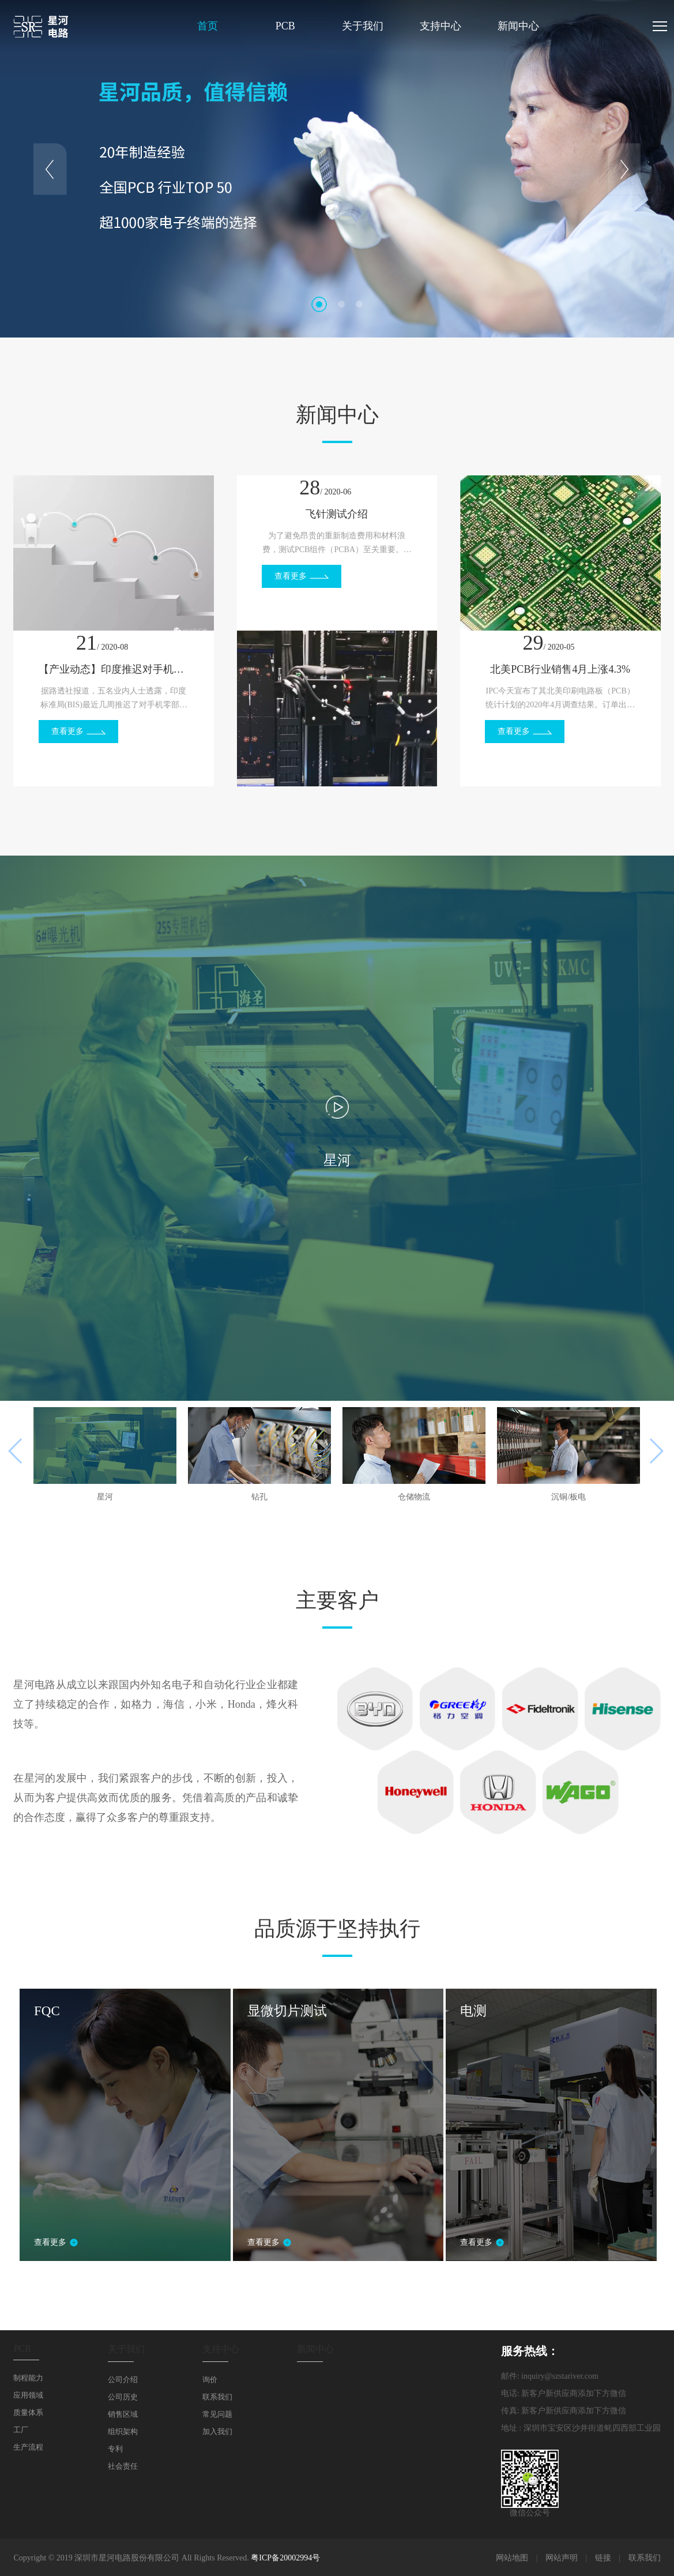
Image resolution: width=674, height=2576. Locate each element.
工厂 (20, 2429)
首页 (207, 26)
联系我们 (217, 2397)
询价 (209, 2379)
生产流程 (28, 2447)
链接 (603, 2557)
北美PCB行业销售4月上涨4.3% (560, 669)
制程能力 (28, 2377)
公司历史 (123, 2397)
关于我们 (362, 26)
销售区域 (123, 2414)
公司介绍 (123, 2379)
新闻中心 (518, 26)
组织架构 (123, 2431)
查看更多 (67, 731)
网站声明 (561, 2557)
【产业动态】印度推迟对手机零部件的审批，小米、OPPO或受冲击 (114, 669)
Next (624, 169)
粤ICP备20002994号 (285, 2557)
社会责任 (123, 2466)
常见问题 (217, 2414)
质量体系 (28, 2412)
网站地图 (512, 2557)
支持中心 (440, 26)
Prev (50, 169)
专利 (115, 2448)
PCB (285, 26)
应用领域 (28, 2395)
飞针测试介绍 (337, 514)
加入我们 (217, 2431)
